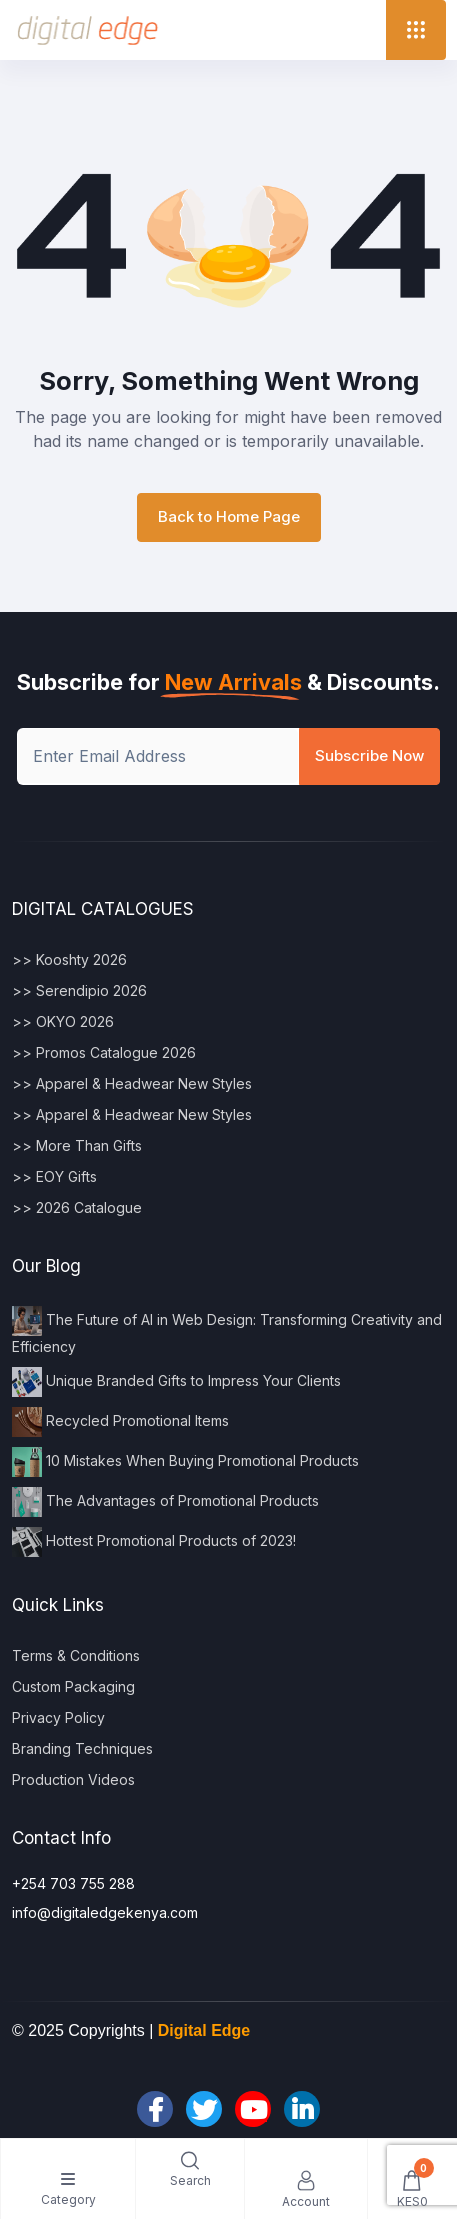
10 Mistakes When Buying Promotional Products (185, 1462)
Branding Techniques (82, 1748)
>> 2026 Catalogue (77, 1207)
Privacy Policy (58, 1717)
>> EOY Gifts (54, 1176)
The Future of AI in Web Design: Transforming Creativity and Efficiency (227, 1330)
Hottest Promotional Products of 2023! (154, 1542)
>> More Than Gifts (77, 1145)
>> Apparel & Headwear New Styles (132, 1083)
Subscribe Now (369, 755)
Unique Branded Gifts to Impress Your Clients (176, 1382)
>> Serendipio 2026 (79, 990)
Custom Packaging (73, 1686)
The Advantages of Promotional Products (165, 1502)
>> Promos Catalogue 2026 (104, 1052)
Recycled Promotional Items (120, 1422)
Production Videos (73, 1779)
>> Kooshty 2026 (69, 959)
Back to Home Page (229, 516)
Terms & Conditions (76, 1655)
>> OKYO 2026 (63, 1021)
